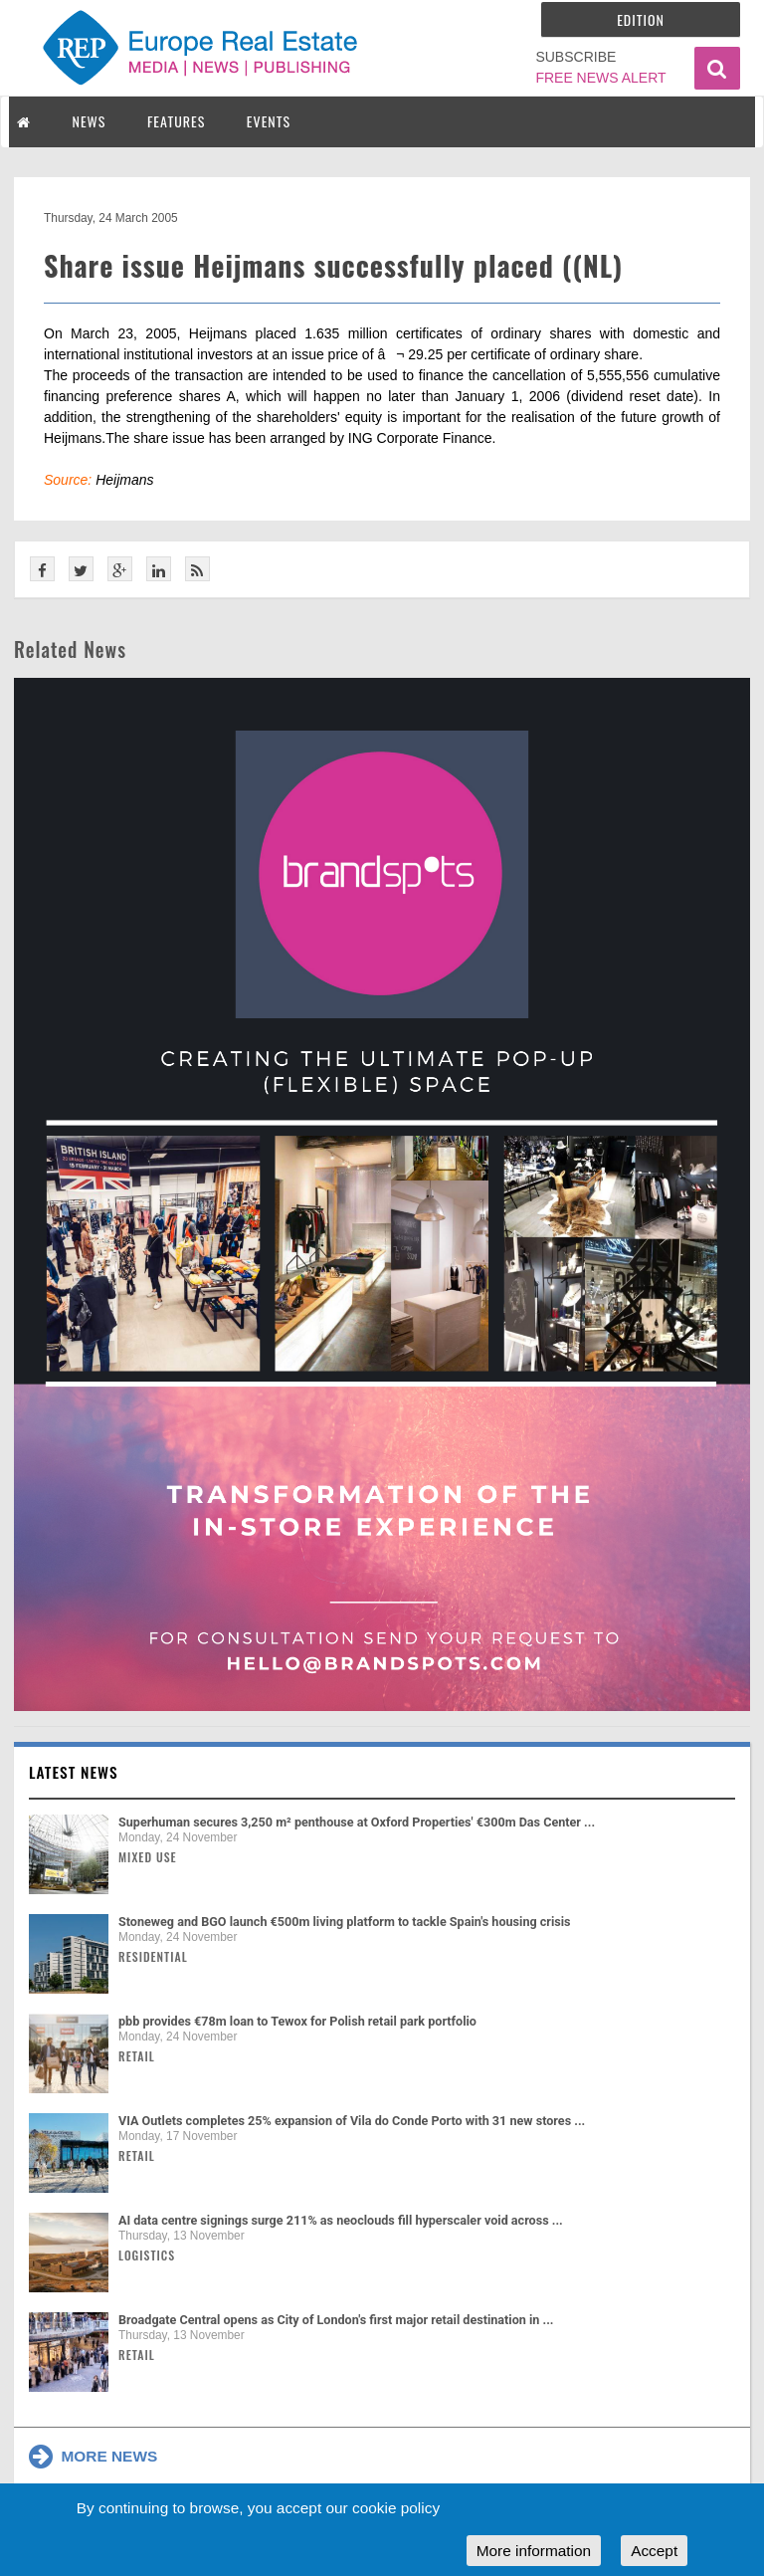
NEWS (89, 120)
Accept (654, 2550)
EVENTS (268, 120)
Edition (641, 19)
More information (534, 2550)
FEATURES (176, 120)
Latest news (73, 1772)
